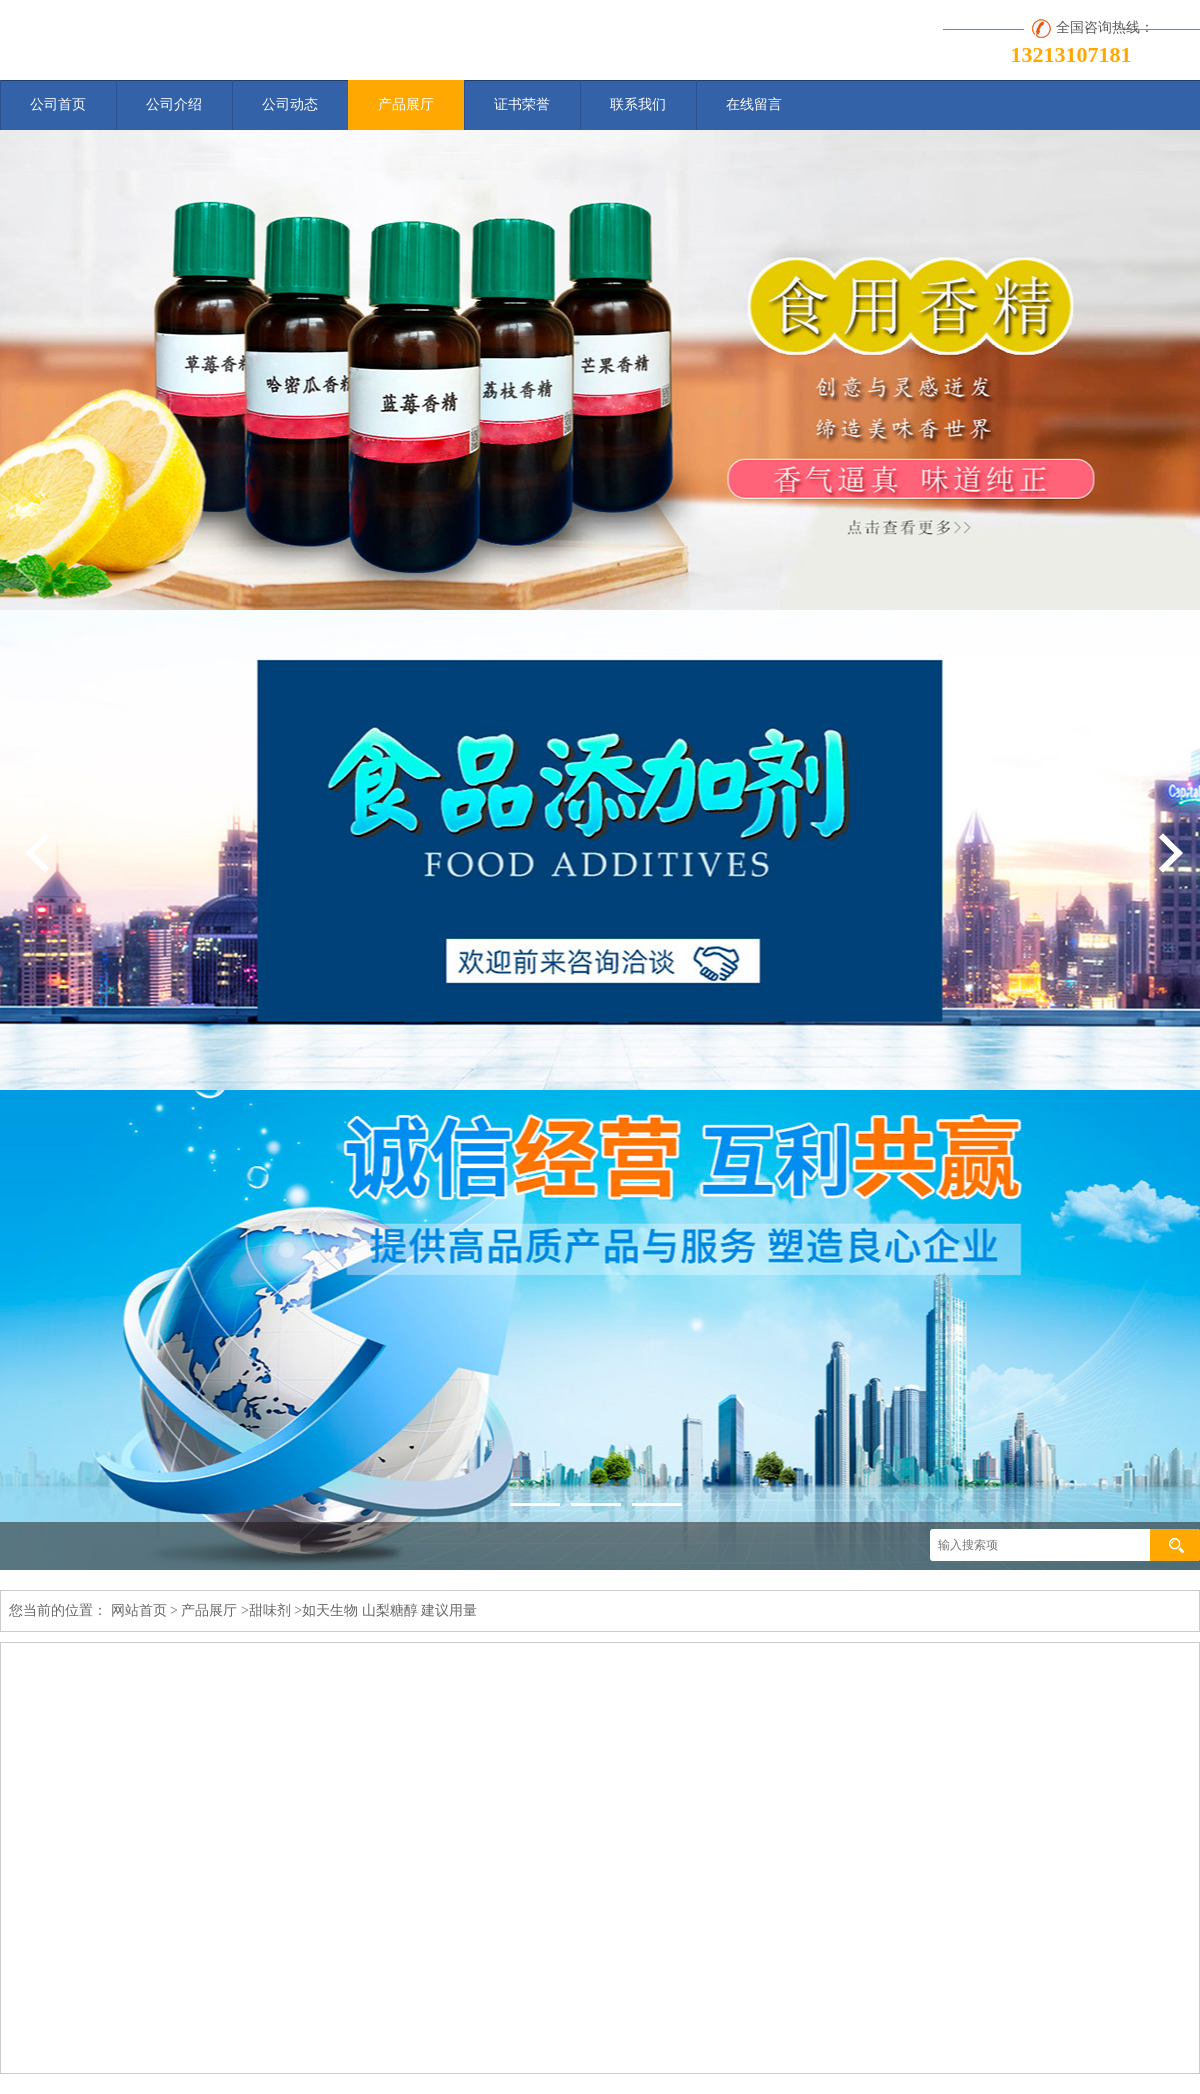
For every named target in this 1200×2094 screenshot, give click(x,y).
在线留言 (754, 104)
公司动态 (290, 104)
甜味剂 (270, 1610)
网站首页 (139, 1610)
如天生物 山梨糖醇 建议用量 (389, 1610)
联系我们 (638, 104)
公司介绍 (174, 104)
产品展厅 (406, 104)
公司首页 (58, 104)
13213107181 (1071, 54)
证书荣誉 (522, 104)
